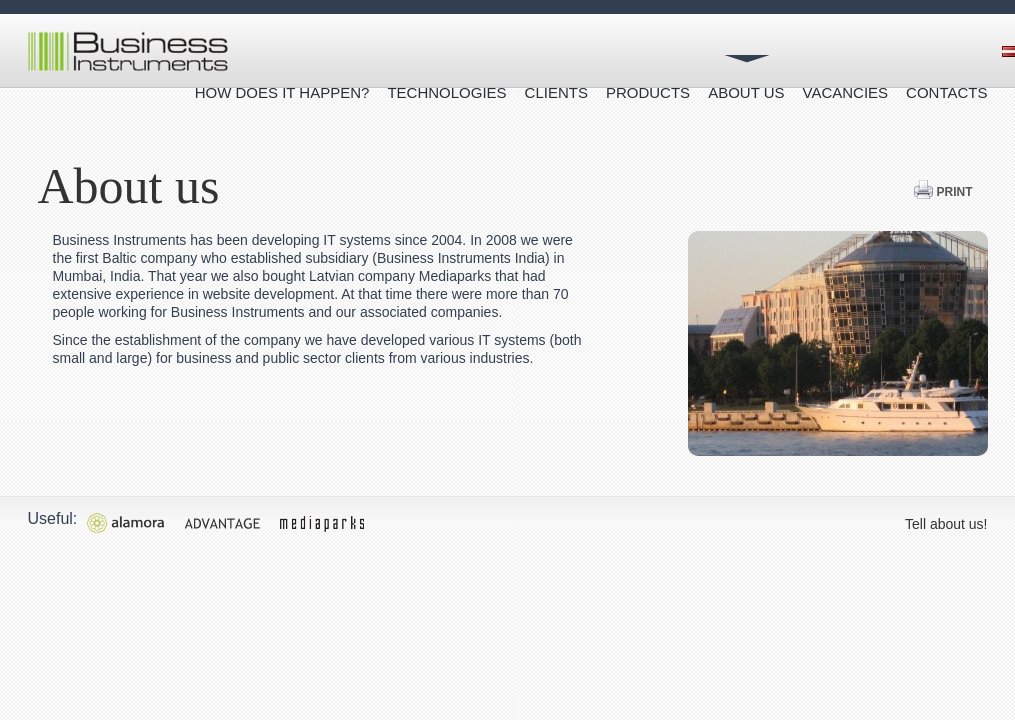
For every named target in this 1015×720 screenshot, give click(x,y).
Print (942, 192)
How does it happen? (282, 92)
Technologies (446, 92)
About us (746, 92)
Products (648, 92)
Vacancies (846, 92)
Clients (556, 92)
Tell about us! (946, 524)
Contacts (946, 92)
